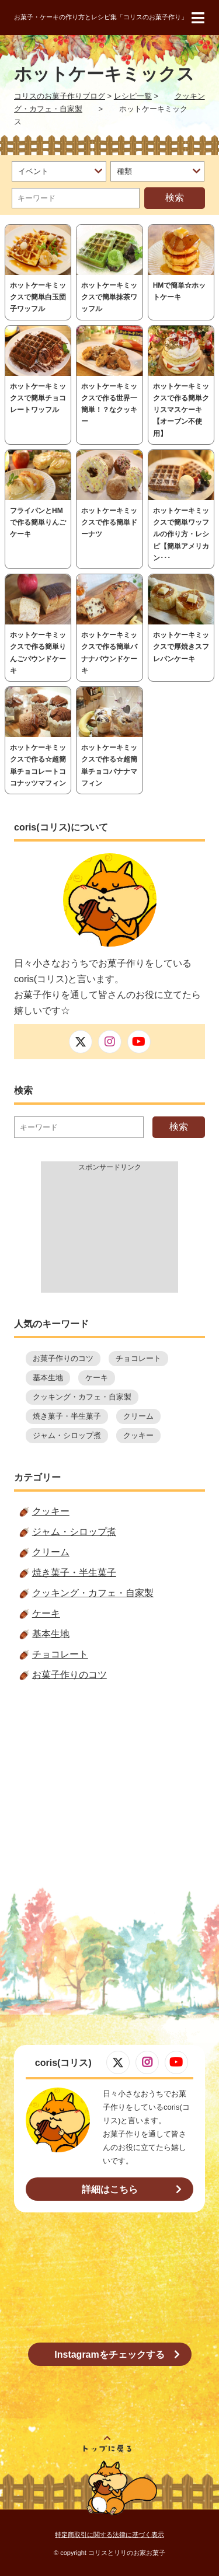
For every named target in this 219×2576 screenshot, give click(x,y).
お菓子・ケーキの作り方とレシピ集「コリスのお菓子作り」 (100, 16)
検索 (174, 198)
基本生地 (48, 1377)
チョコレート (138, 1358)
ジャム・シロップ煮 (67, 1435)
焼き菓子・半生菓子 (67, 1416)
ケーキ (96, 1377)
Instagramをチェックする (109, 2354)
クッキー (138, 1435)
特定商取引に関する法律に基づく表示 (109, 2534)
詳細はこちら (110, 2189)
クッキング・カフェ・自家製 (82, 1396)
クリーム (138, 1416)
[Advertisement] (109, 1234)
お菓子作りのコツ (63, 1358)
